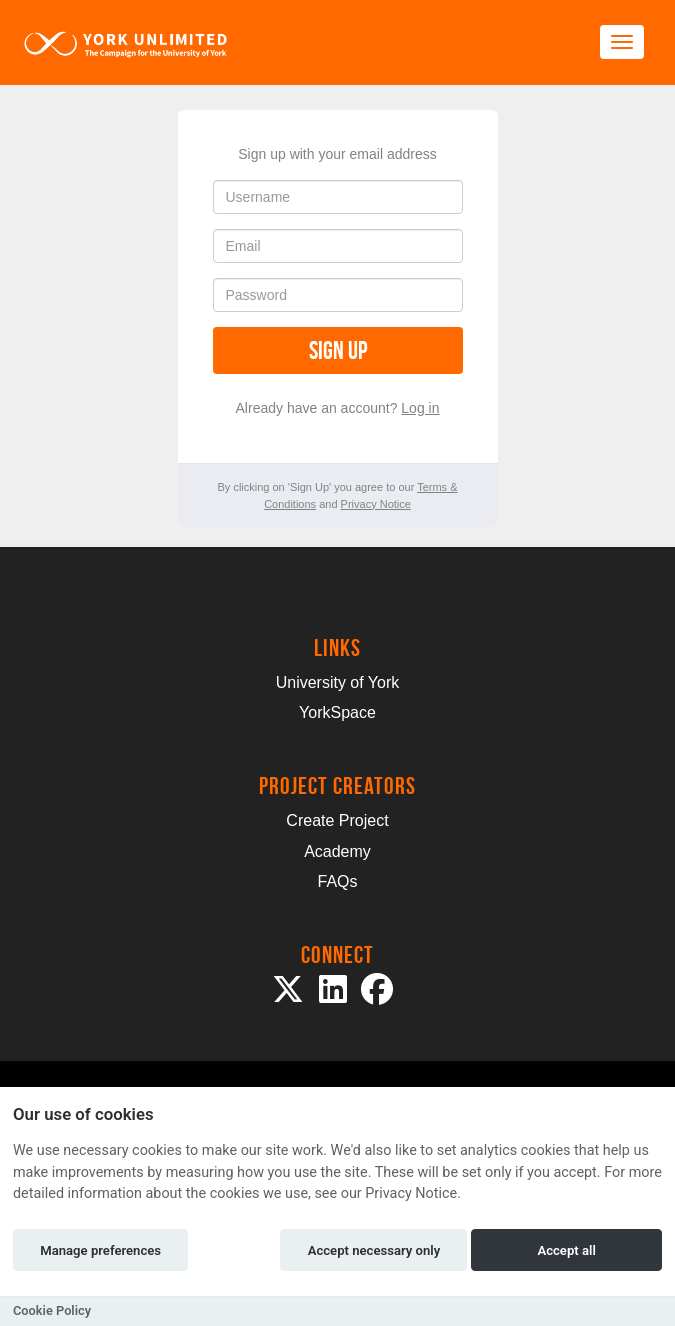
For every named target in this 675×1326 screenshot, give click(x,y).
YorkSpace (337, 712)
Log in (420, 408)
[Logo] (126, 42)
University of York (338, 682)
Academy (337, 851)
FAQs (337, 881)
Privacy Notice (376, 504)
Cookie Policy (52, 1310)
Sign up (338, 350)
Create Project (337, 820)
